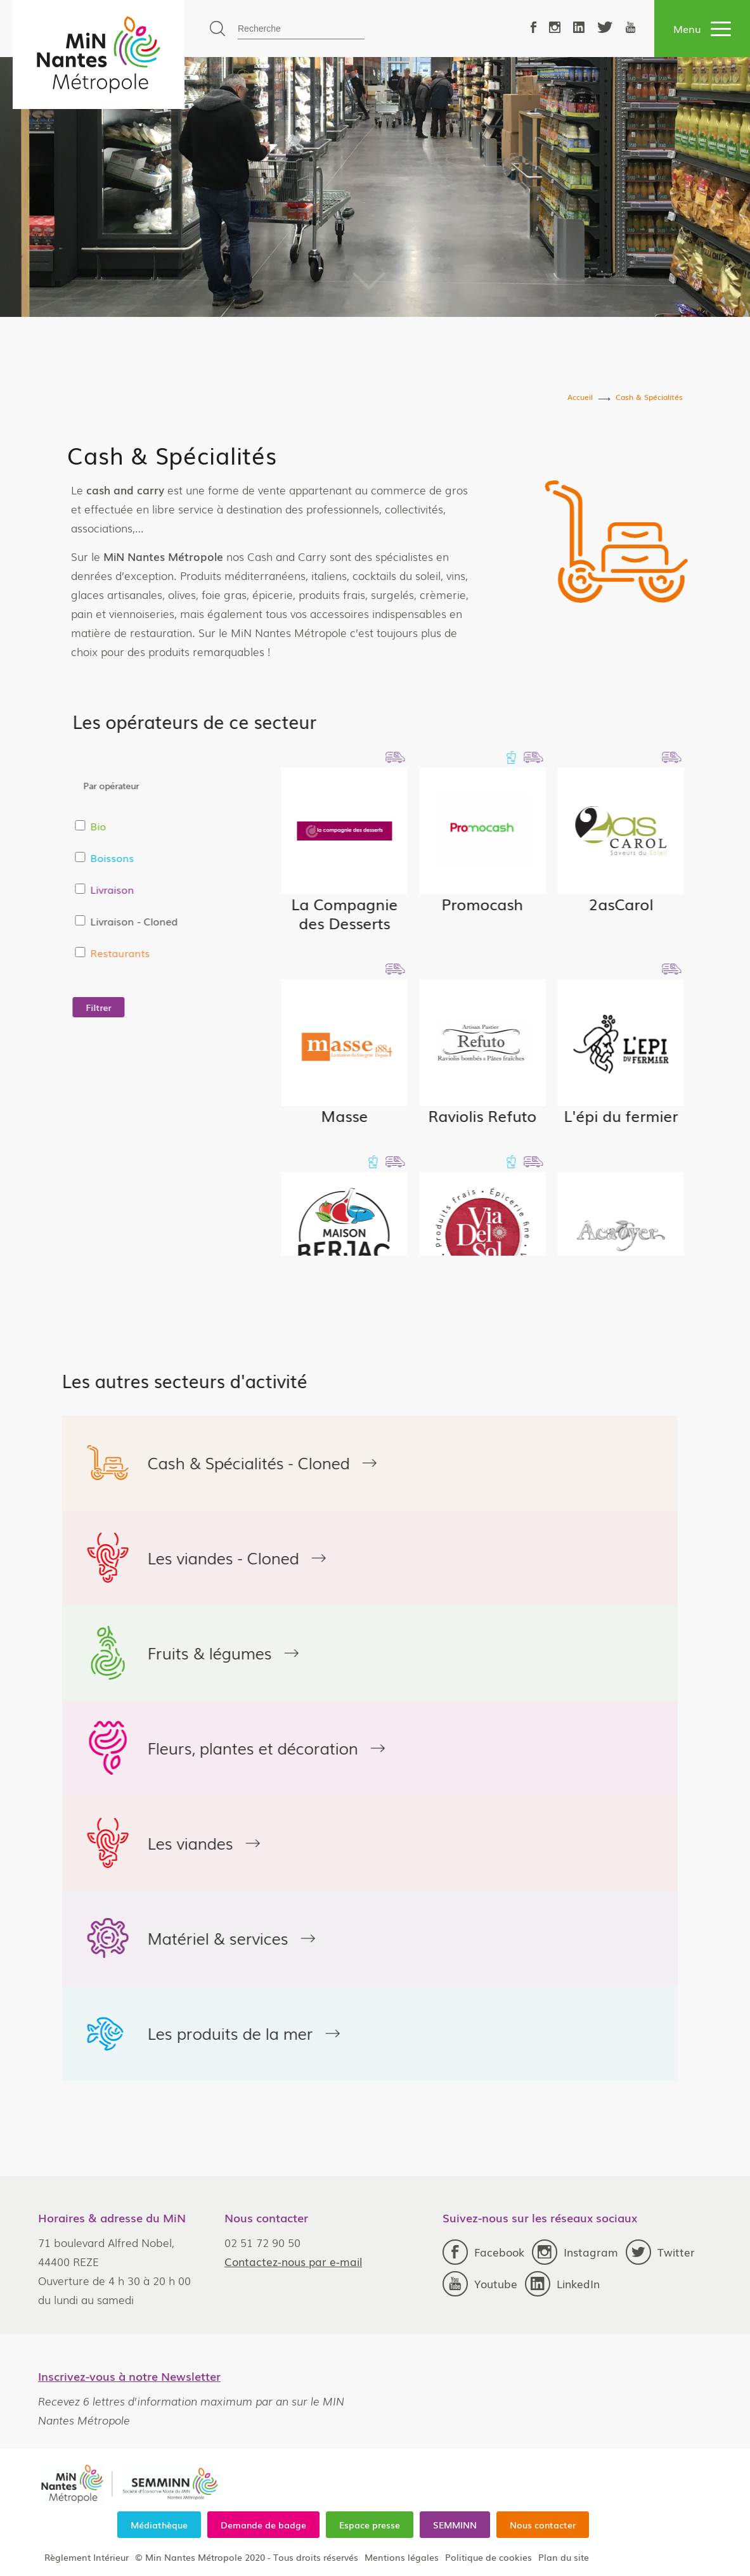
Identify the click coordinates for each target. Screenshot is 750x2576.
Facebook (483, 2252)
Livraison (260, 889)
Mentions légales (402, 2557)
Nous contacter (543, 2524)
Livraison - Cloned (282, 921)
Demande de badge (263, 2524)
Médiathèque (159, 2524)
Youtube (480, 2283)
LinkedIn (562, 2283)
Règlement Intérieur (86, 2557)
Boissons (260, 857)
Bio (246, 826)
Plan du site (563, 2557)
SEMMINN (455, 2524)
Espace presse (369, 2524)
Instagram (575, 2252)
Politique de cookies (488, 2557)
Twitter (660, 2252)
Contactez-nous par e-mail (293, 2261)
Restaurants (268, 952)
